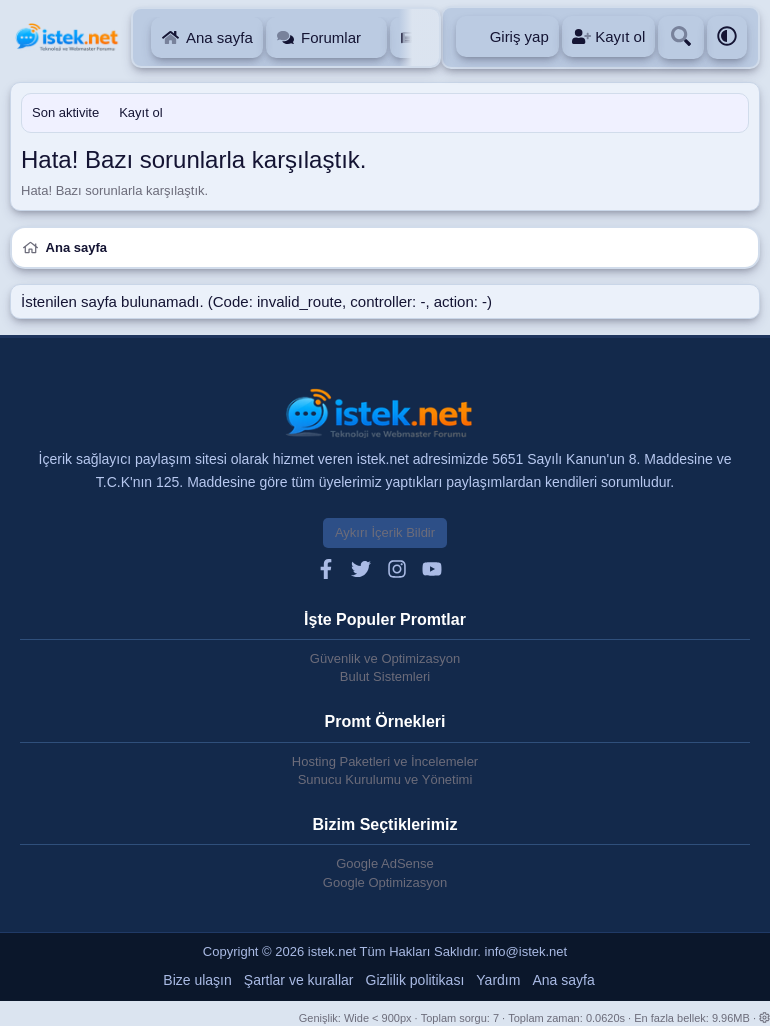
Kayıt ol (140, 112)
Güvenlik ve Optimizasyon (385, 658)
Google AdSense (385, 863)
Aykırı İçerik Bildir (385, 532)
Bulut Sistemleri (385, 676)
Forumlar (331, 37)
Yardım (498, 980)
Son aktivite (65, 112)
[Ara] (681, 37)
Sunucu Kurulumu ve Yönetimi (385, 779)
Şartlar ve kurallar (299, 980)
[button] (374, 37)
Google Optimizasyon (385, 882)
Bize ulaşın (197, 980)
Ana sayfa (219, 37)
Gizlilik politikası (415, 980)
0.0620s (605, 1018)
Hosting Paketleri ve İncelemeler (385, 761)
